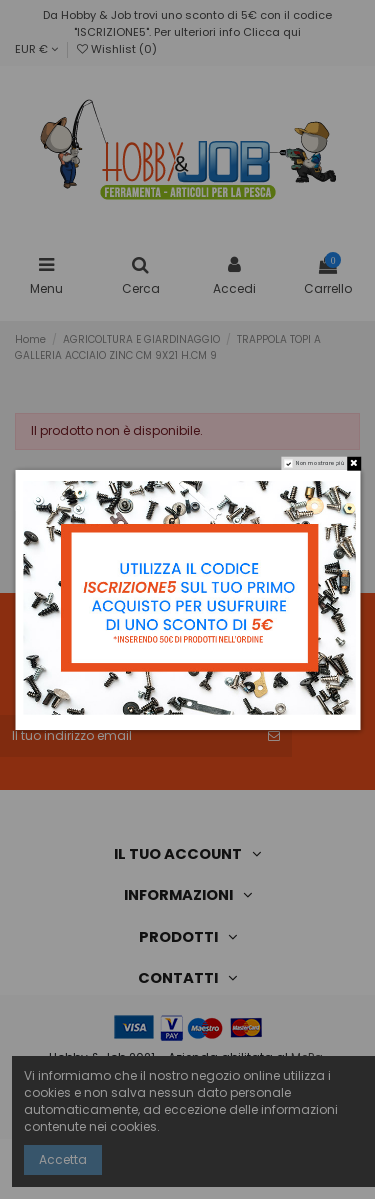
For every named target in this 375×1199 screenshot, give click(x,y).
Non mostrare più (319, 463)
